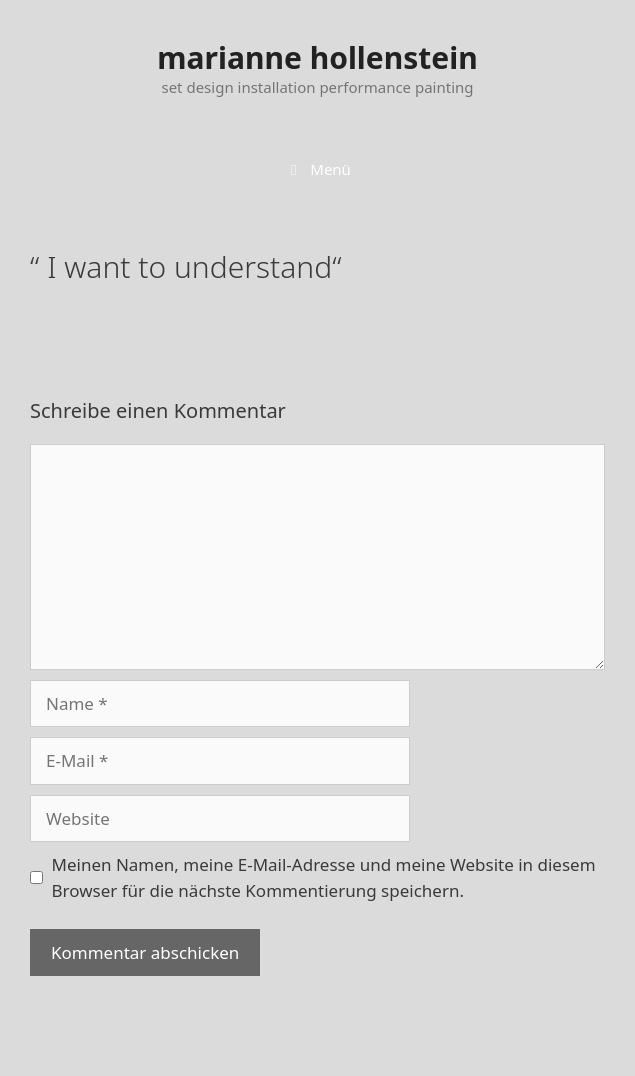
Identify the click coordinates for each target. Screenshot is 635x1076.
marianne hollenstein (317, 57)
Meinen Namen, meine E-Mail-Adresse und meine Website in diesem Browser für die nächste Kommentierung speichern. (324, 877)
